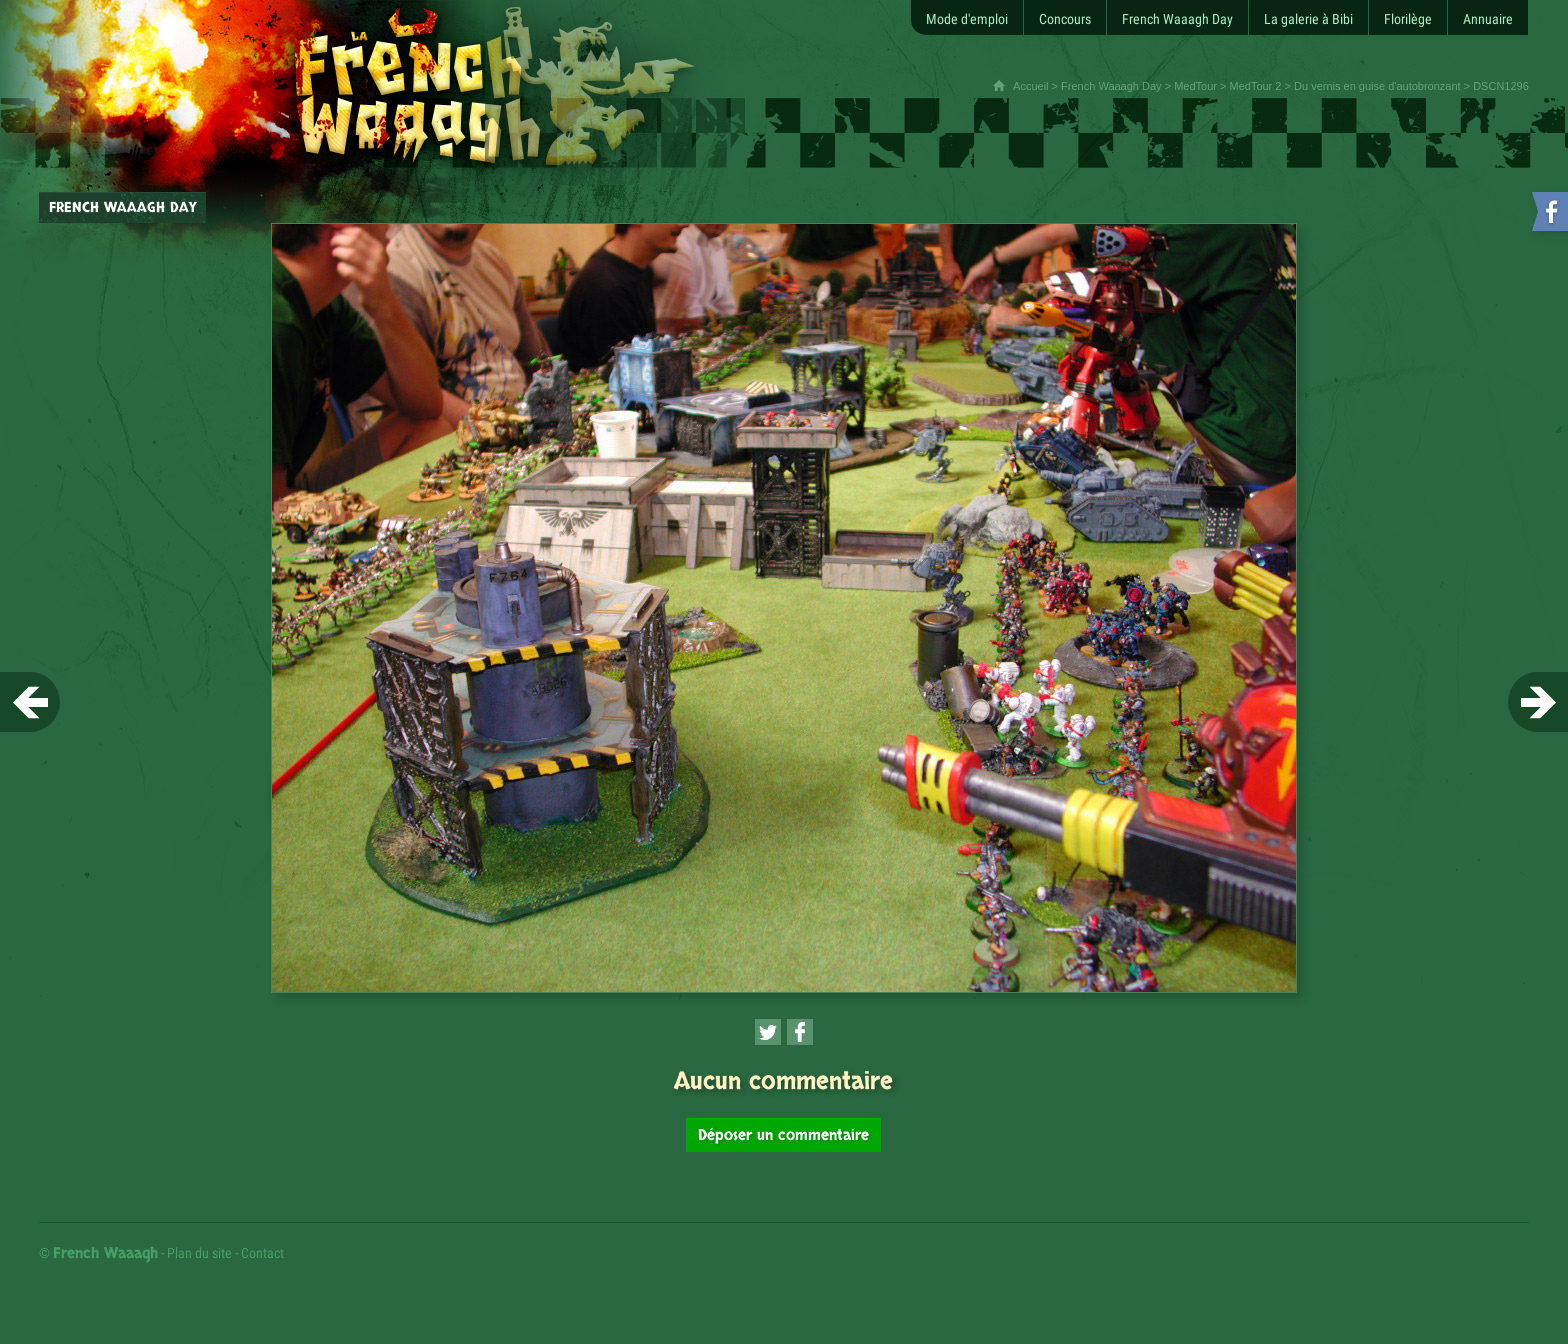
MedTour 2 (1255, 86)
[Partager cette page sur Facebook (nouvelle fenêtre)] (800, 1032)
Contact (262, 1253)
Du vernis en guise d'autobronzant (1377, 86)
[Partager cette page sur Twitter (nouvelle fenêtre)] (768, 1032)
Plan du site (199, 1253)
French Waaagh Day (1111, 86)
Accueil (1030, 86)
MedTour (1195, 86)
